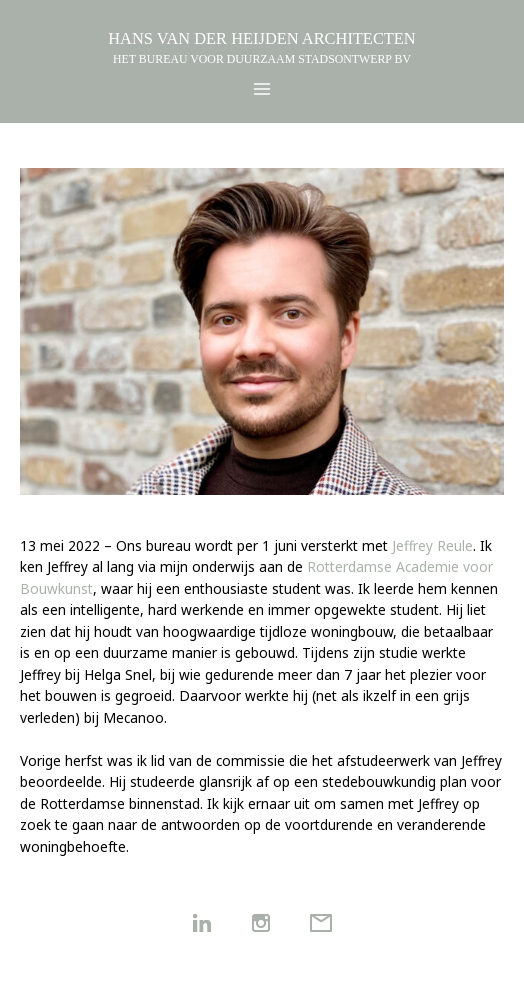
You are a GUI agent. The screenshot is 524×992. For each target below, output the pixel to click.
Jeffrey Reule (432, 545)
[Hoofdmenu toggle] (262, 89)
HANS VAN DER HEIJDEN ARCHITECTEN (261, 38)
